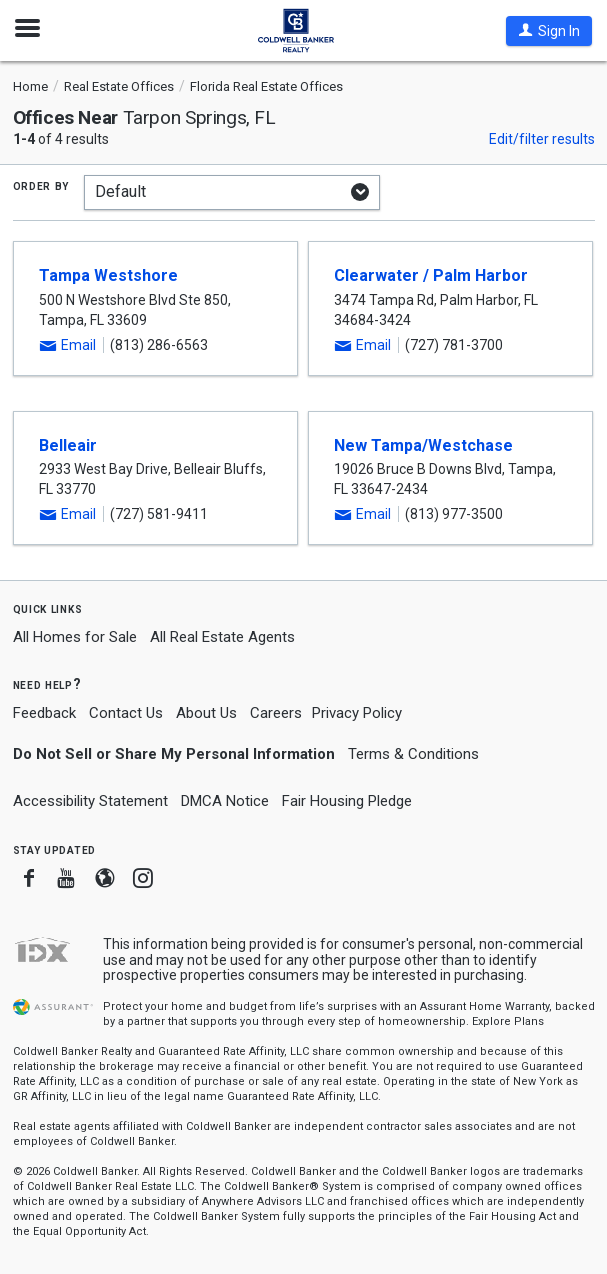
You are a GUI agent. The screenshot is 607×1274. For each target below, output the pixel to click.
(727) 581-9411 (159, 514)
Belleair (68, 445)
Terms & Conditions (413, 754)
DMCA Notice (225, 801)
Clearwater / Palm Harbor (431, 275)
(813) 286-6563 (159, 345)
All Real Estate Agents (222, 637)
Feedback (44, 713)
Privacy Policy (357, 713)
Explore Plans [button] (508, 1021)
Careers (276, 713)
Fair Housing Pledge (347, 801)
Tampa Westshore (108, 275)
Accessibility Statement (90, 801)
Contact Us (126, 713)
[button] (549, 31)
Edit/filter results (542, 139)
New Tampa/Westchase (423, 445)
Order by (41, 185)
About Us (206, 713)
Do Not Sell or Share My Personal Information (174, 754)
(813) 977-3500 (454, 514)
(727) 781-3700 (454, 345)
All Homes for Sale (75, 637)
